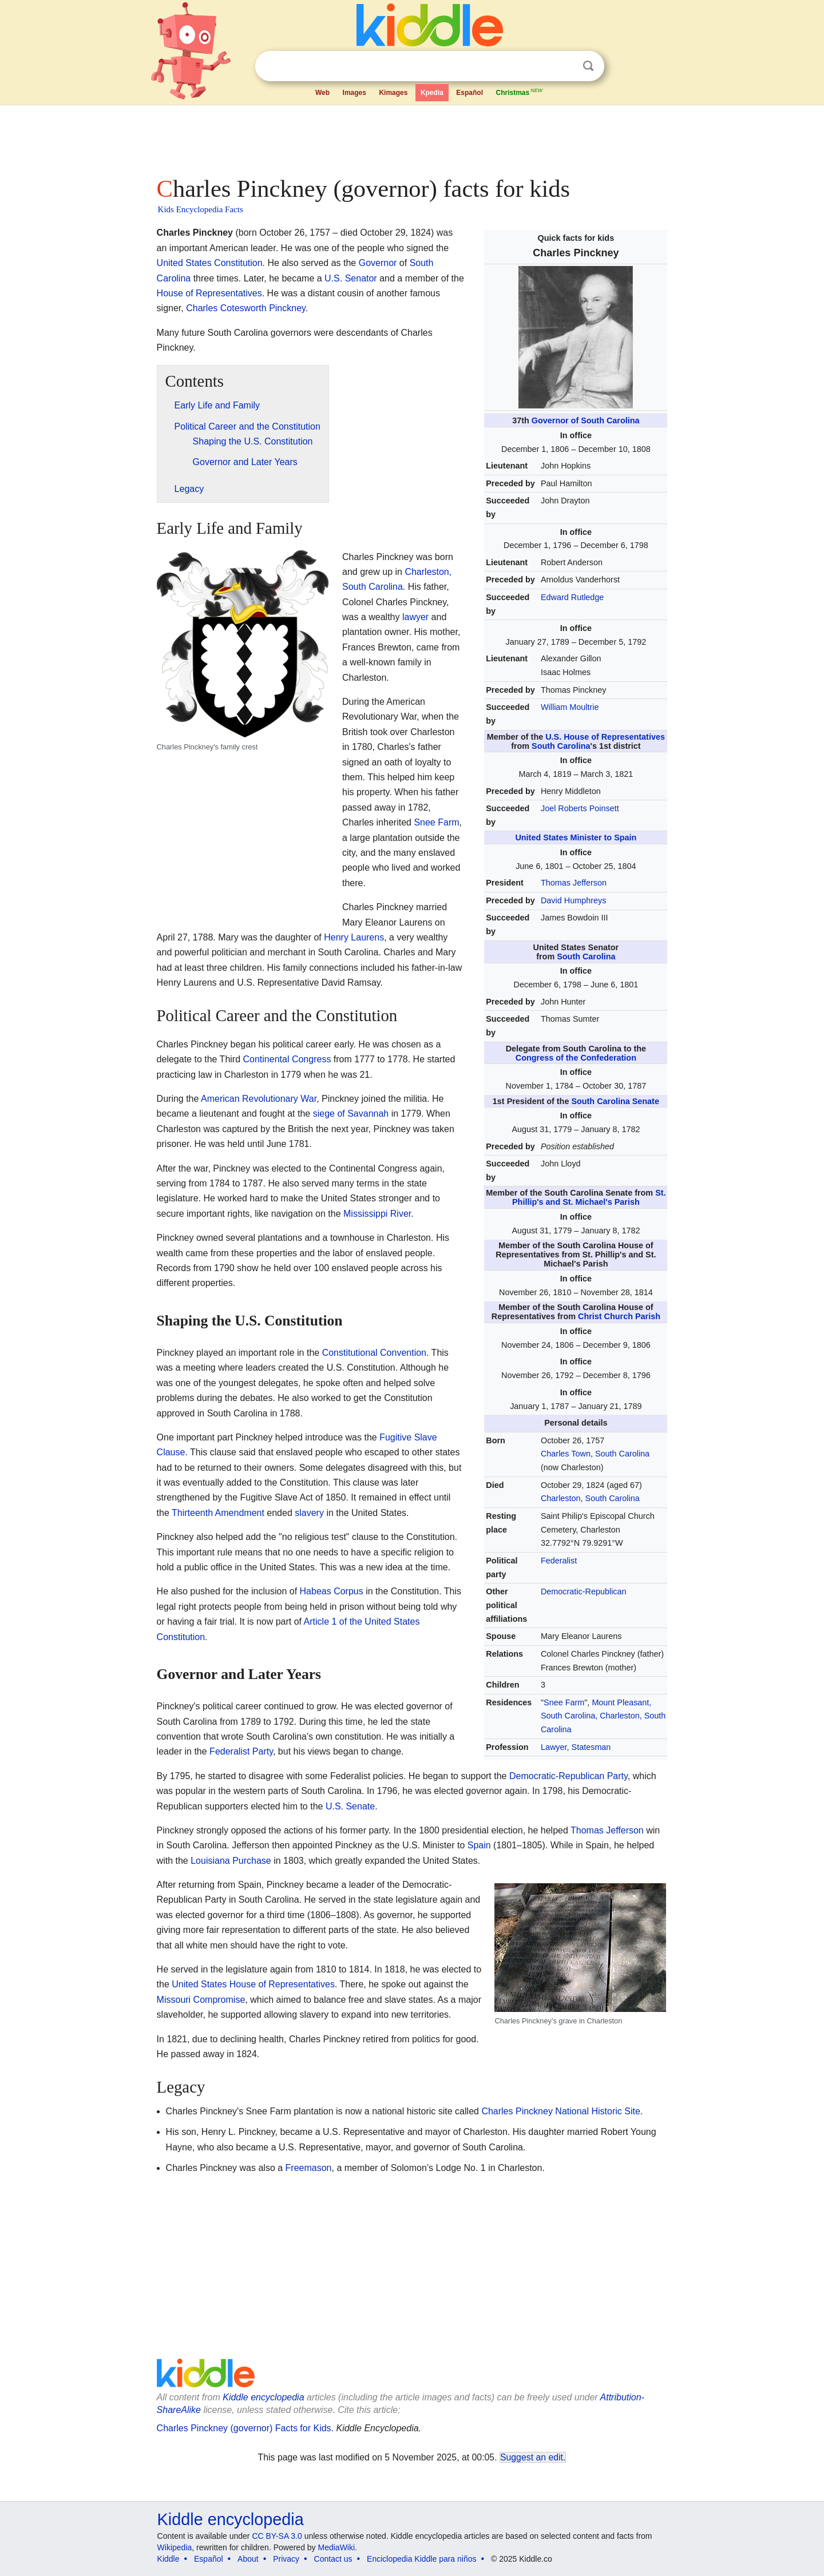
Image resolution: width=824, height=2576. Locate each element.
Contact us (333, 2558)
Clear (565, 66)
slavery (309, 1513)
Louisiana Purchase (231, 1860)
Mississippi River (377, 1213)
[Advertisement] (411, 137)
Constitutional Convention (374, 1353)
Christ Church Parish (619, 1316)
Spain (479, 1845)
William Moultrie (570, 707)
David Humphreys (573, 900)
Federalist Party (241, 1751)
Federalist (559, 1560)
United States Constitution (210, 263)
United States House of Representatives (253, 1984)
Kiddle (168, 2558)
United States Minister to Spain (575, 837)
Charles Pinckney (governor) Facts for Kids (244, 2428)
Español (469, 93)
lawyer (415, 617)
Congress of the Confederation (576, 1057)
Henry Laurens (354, 937)
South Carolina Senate (615, 1101)
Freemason (309, 2168)
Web (322, 93)
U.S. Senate (350, 1806)
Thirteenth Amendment (218, 1513)
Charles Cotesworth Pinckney (246, 308)
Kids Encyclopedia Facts (200, 209)
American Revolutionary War (258, 1099)
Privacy (286, 2558)
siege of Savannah (351, 1113)
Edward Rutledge (572, 597)
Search (588, 66)
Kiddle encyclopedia (263, 2397)
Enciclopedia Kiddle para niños (421, 2558)
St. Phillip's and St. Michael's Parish (589, 1197)
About (248, 2558)
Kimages (393, 93)
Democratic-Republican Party (568, 1776)
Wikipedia (174, 2547)
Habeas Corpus (331, 1591)
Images (354, 93)
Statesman (591, 1747)
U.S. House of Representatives (605, 736)
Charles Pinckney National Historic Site (560, 2111)
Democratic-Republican (584, 1591)
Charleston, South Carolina (590, 1498)
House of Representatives (209, 293)
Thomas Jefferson (574, 882)
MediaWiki (336, 2547)
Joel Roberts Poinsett (580, 808)
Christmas (520, 91)
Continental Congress (287, 1059)
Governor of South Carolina (586, 420)
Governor (378, 263)
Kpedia (432, 93)
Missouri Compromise (201, 2000)
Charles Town (566, 1453)
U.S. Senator (350, 278)
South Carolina (561, 746)
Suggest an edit (531, 2457)
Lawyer (554, 1747)
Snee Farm (564, 1702)
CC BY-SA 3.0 (277, 2536)
